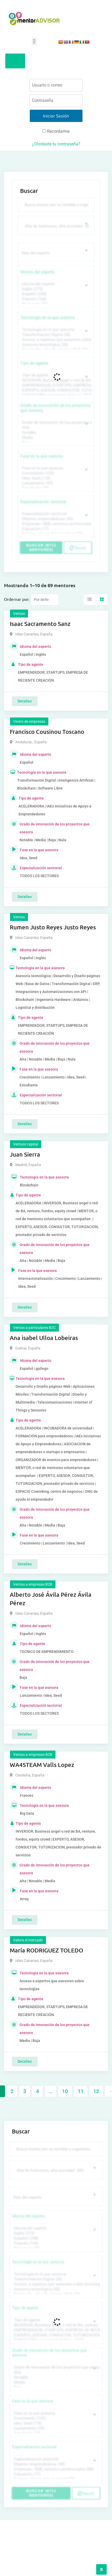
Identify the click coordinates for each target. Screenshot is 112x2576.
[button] (34, 41)
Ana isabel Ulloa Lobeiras (44, 1337)
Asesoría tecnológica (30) (55, 344)
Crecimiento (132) (55, 473)
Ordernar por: (17, 599)
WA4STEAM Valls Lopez (42, 1764)
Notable (55, 432)
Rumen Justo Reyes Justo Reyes (53, 927)
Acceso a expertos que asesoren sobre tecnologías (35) (55, 339)
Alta (55, 427)
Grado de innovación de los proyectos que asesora (55, 408)
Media (55, 437)
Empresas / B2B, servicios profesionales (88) (55, 523)
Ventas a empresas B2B (32, 1584)
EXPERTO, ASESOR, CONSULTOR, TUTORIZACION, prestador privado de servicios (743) (55, 390)
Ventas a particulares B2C (34, 1327)
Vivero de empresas (29, 721)
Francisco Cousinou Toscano (47, 731)
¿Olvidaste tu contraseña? (56, 143)
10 (65, 2091)
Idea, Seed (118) (55, 478)
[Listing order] (45, 599)
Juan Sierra (25, 1154)
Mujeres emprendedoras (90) (55, 518)
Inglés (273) (55, 289)
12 (96, 2091)
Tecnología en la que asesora (47, 317)
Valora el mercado (28, 1940)
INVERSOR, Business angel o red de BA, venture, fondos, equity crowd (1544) (55, 380)
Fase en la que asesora (41, 456)
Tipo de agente (34, 363)
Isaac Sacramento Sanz (40, 623)
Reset (77, 547)
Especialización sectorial (43, 501)
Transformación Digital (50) (55, 334)
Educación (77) (55, 528)
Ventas (19, 613)
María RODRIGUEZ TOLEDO (46, 1950)
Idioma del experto (37, 271)
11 (80, 2091)
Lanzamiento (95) (55, 483)
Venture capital (25, 1144)
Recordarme (56, 131)
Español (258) (55, 294)
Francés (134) (55, 299)
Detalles (25, 701)
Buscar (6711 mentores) (41, 547)
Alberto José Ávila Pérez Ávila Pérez (50, 1599)
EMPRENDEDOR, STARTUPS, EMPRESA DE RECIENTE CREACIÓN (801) (55, 385)
